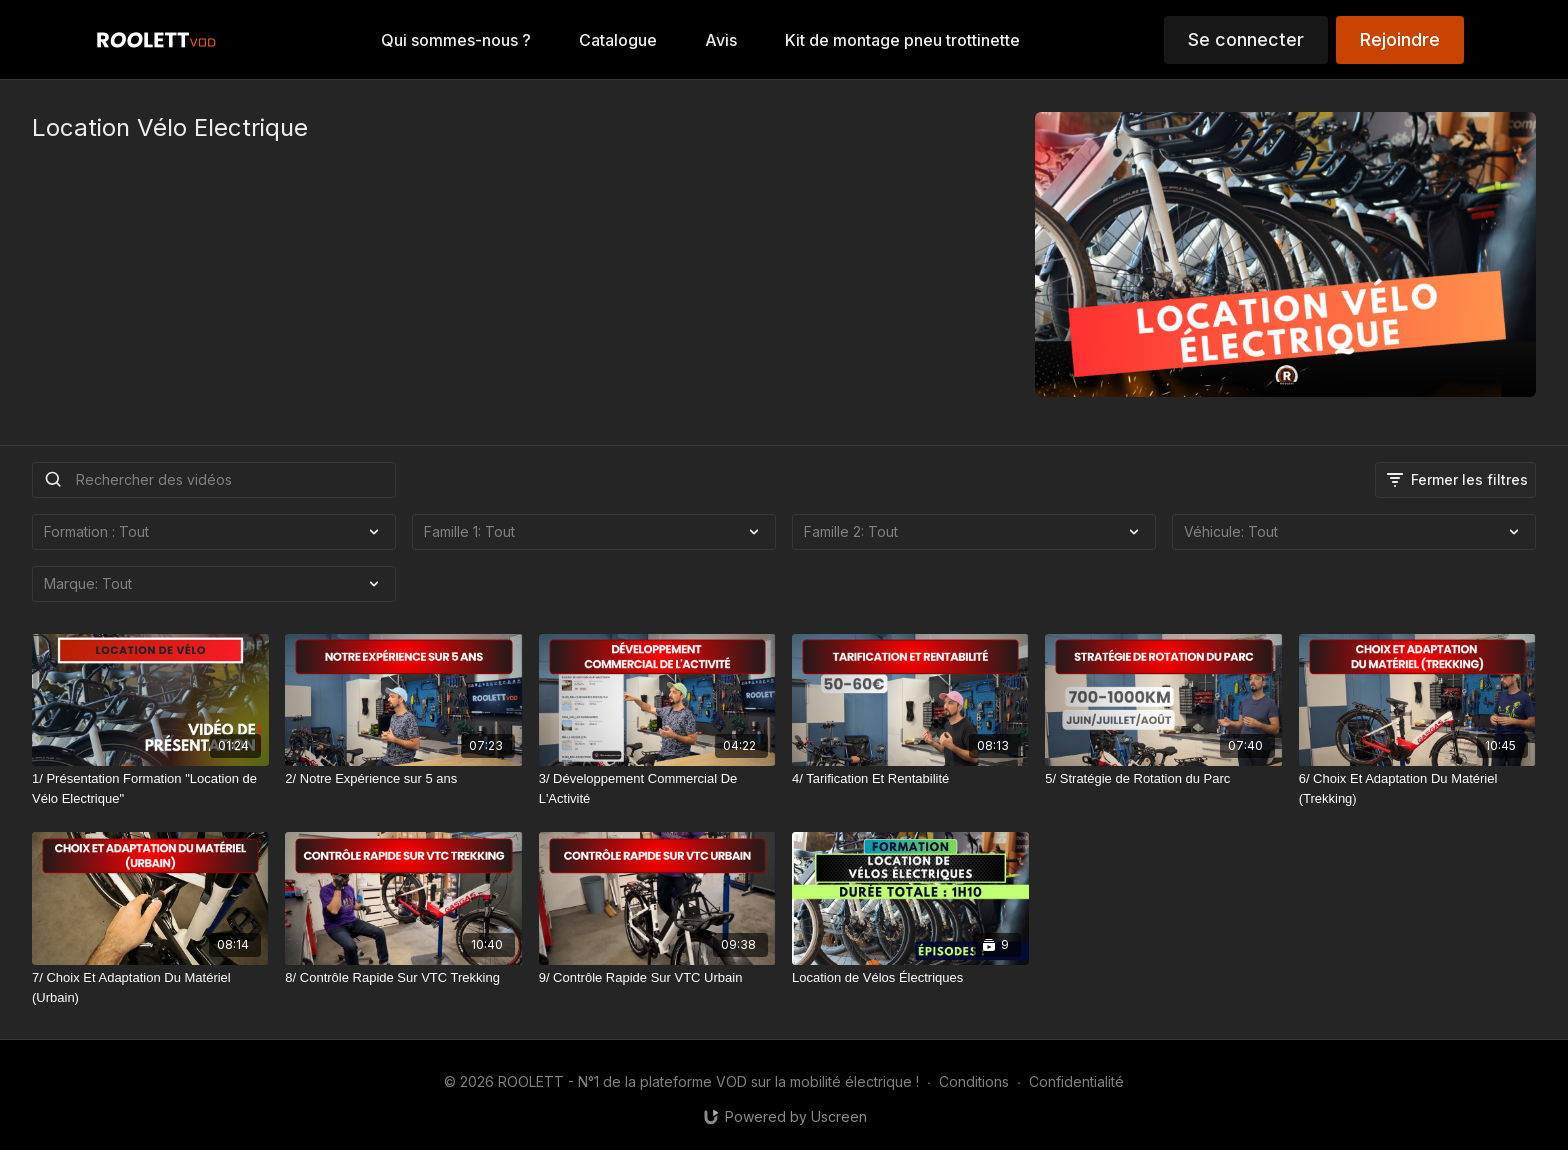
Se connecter (1246, 39)
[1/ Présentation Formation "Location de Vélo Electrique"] (150, 788)
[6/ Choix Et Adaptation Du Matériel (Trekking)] (1417, 788)
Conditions (974, 1081)
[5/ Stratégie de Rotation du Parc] (1163, 779)
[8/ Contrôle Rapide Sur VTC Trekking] (403, 978)
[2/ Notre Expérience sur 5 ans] (403, 779)
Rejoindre (1400, 39)
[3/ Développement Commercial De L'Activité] (657, 788)
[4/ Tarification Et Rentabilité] (910, 779)
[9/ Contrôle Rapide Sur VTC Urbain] (657, 978)
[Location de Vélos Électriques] (910, 978)
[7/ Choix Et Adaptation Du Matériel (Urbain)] (150, 987)
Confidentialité (1076, 1081)
